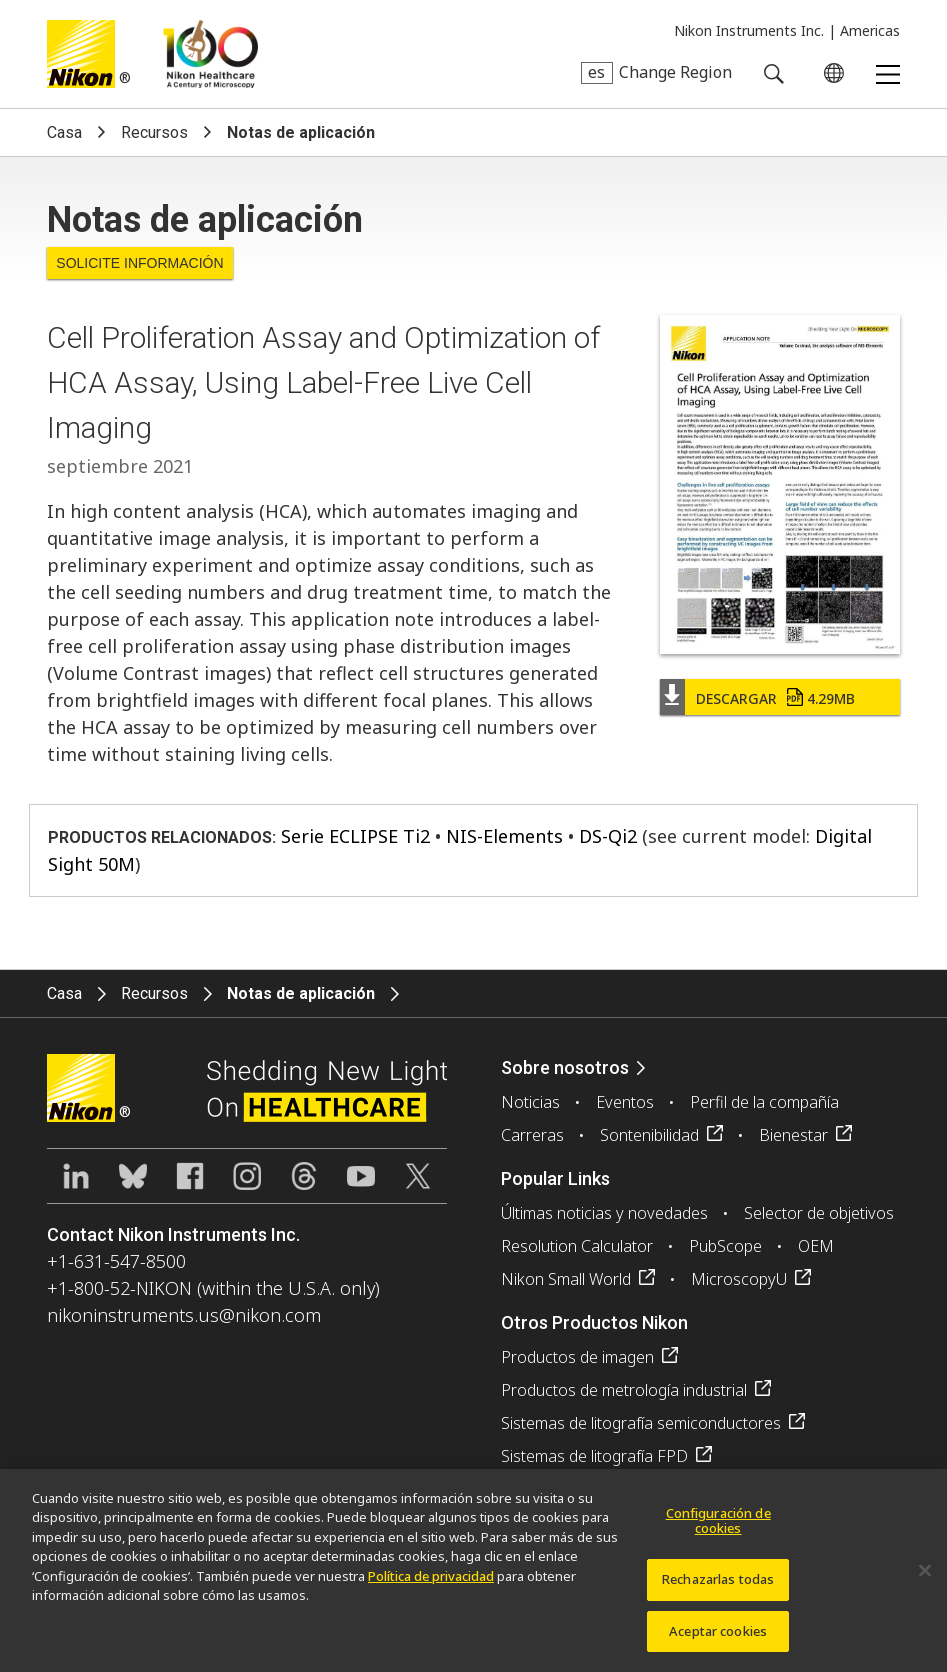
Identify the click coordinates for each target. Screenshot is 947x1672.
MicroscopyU (739, 1279)
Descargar (775, 698)
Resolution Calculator (577, 1246)
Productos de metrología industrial (624, 1390)
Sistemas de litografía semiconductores (641, 1423)
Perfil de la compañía (764, 1102)
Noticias (530, 1102)
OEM (816, 1246)
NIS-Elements (504, 836)
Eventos (625, 1102)
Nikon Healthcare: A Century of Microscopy (210, 54)
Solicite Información (139, 263)
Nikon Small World (566, 1279)
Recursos (154, 132)
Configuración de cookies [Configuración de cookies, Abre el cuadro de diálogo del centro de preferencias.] (718, 1531)
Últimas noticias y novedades (604, 1213)
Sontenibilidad (649, 1135)
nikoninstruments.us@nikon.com (184, 1315)
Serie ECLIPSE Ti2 (355, 836)
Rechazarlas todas (718, 1589)
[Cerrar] (925, 1580)
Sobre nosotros (565, 1067)
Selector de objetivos (819, 1213)
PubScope (725, 1246)
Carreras (532, 1135)
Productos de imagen (577, 1357)
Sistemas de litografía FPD (594, 1456)
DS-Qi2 (608, 836)
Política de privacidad (431, 1586)
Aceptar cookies (718, 1641)
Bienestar (793, 1135)
